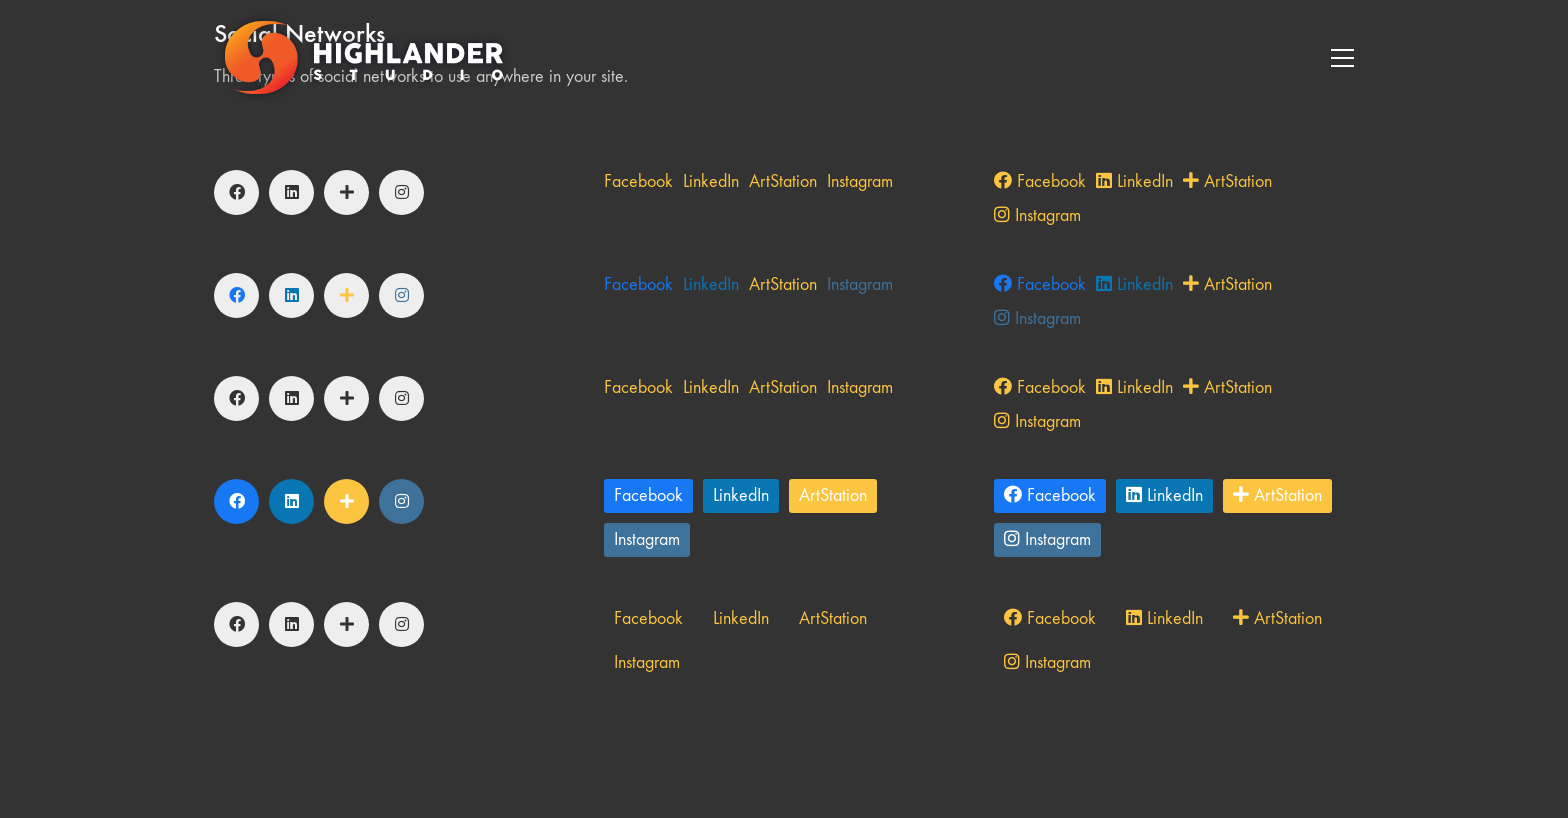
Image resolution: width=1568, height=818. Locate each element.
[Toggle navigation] (1342, 58)
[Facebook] (236, 192)
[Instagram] (401, 192)
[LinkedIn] (291, 192)
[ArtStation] (346, 192)
